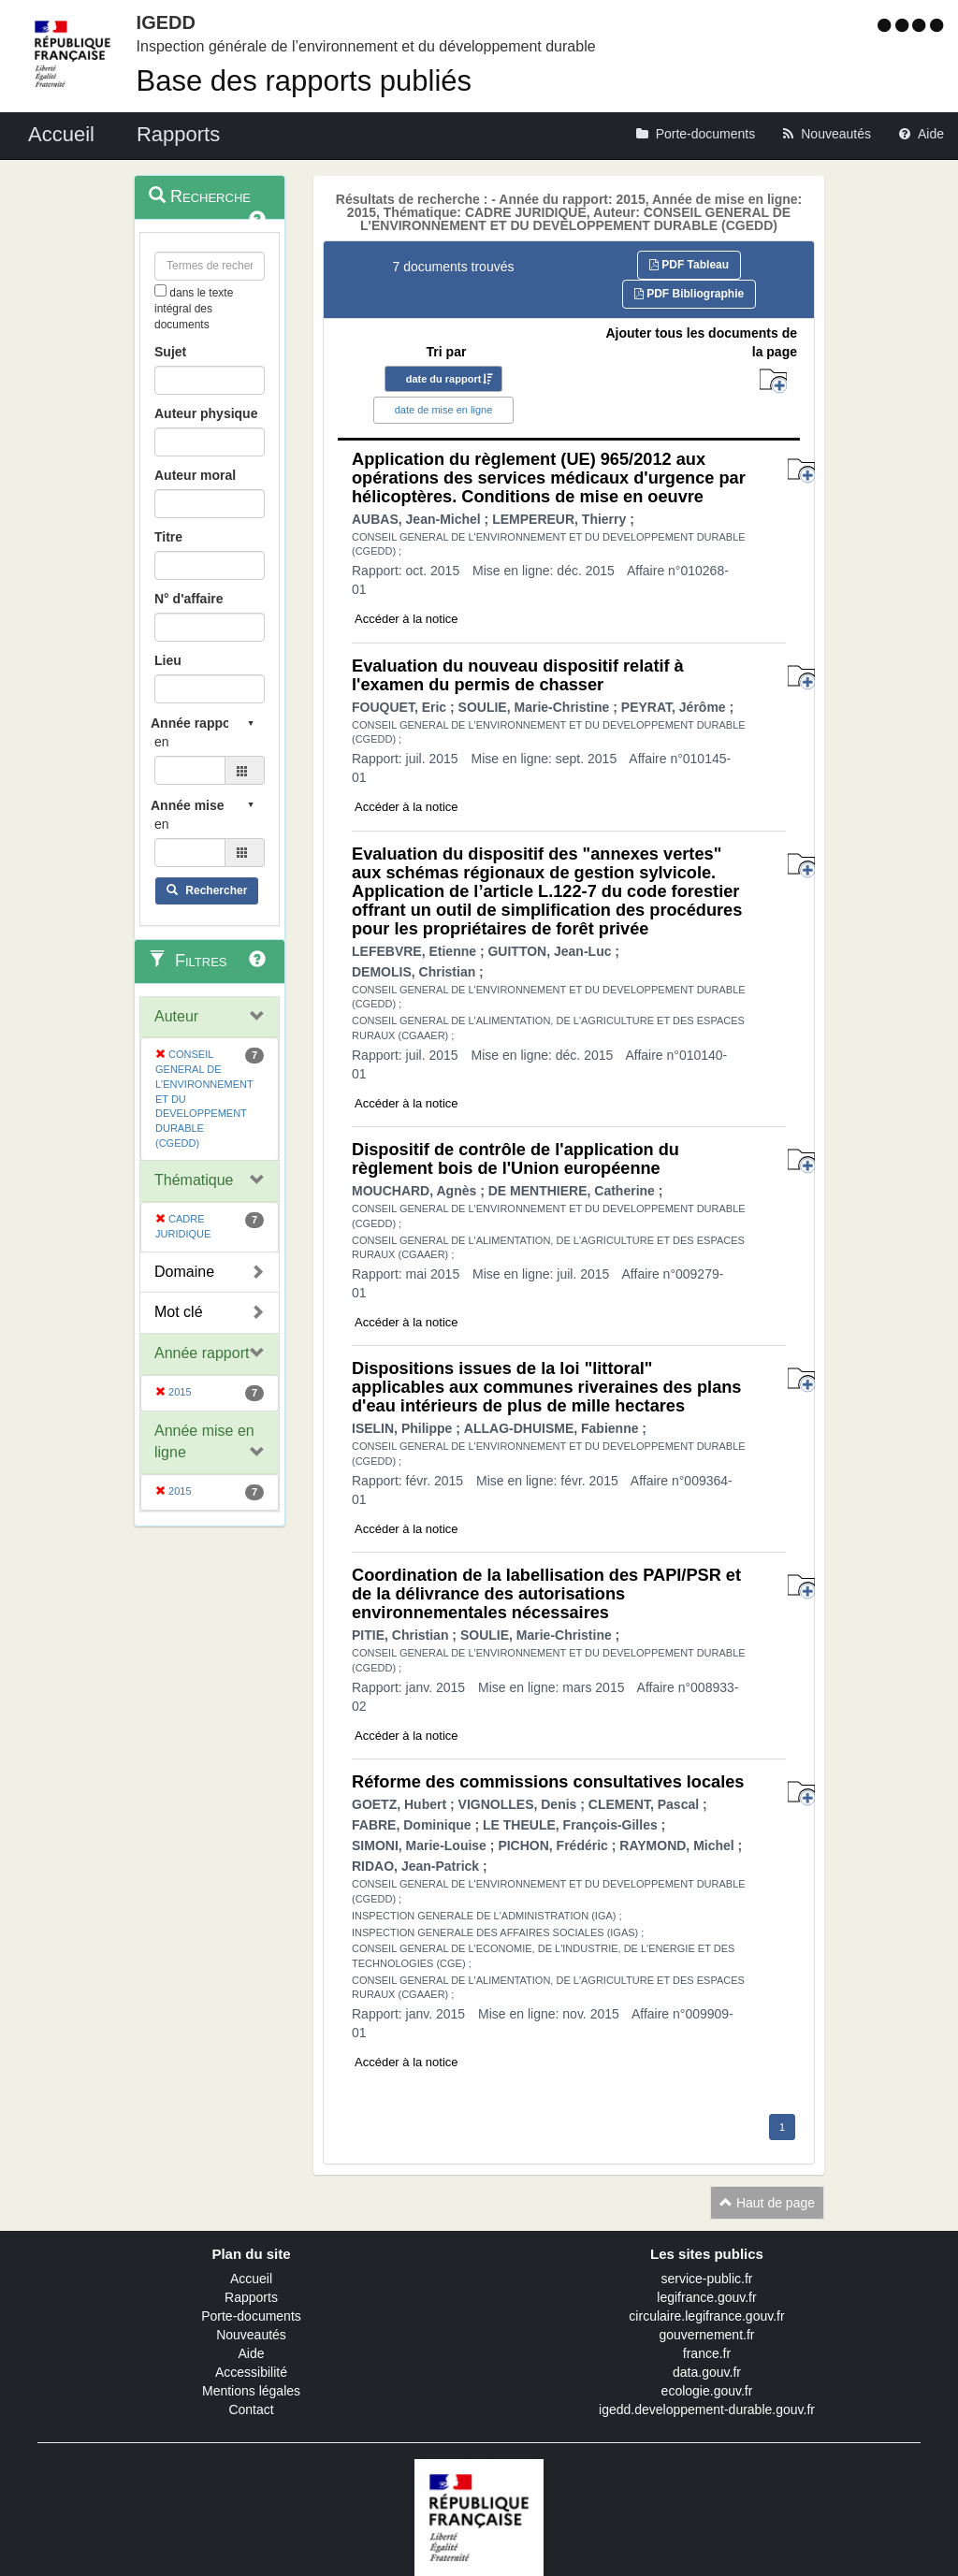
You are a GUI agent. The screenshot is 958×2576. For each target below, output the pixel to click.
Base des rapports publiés (304, 80)
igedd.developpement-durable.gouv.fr (707, 2409)
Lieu (167, 660)
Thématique (194, 1180)
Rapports (251, 2297)
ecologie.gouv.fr (707, 2390)
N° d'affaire (189, 598)
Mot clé (178, 1312)
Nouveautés (251, 2334)
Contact (250, 2409)
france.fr (707, 2353)
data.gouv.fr (707, 2372)
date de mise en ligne (444, 409)
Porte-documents (251, 2315)
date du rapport (444, 378)
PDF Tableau (689, 264)
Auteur (176, 1016)
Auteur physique (205, 413)
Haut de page (767, 2202)
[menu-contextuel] (160, 290)
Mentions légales (251, 2390)
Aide (251, 2353)
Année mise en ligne (204, 1441)
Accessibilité (251, 2372)
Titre (168, 536)
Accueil (251, 2278)
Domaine (184, 1272)
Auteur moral (195, 475)
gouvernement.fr (707, 2334)
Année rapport (201, 1353)
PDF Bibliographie (689, 293)
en (161, 741)
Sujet (170, 351)
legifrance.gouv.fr (706, 2297)
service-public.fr (706, 2278)
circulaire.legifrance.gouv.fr (706, 2315)
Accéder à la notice (406, 619)
